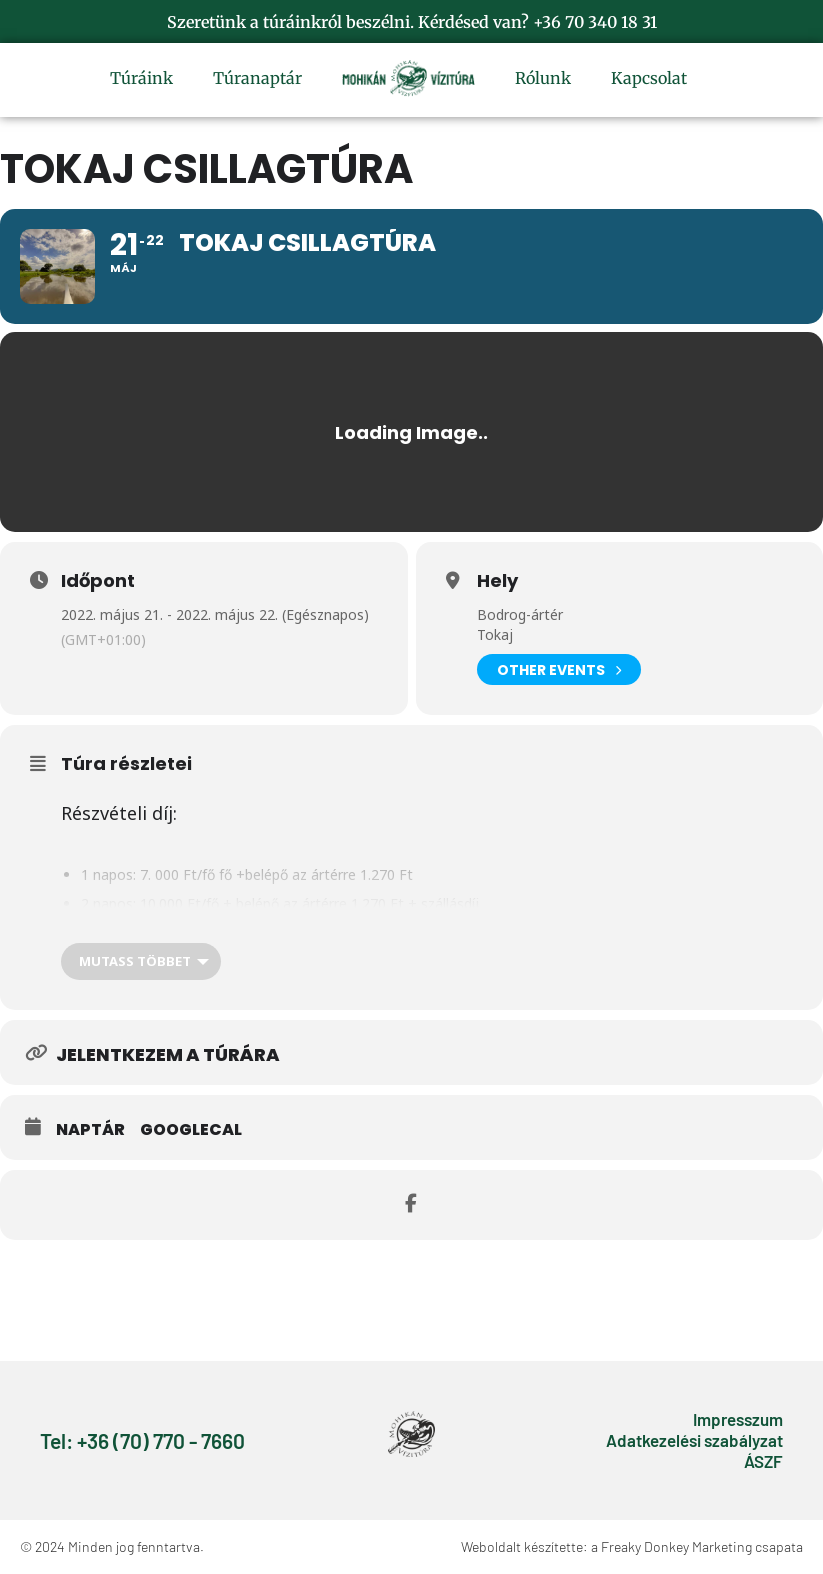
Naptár (90, 1130)
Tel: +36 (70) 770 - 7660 (142, 1440)
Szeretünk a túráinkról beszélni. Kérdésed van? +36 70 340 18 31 (412, 22)
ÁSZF (763, 1461)
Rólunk (543, 78)
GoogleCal (191, 1130)
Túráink (141, 78)
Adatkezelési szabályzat (694, 1440)
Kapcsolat (649, 78)
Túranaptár (257, 78)
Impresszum (738, 1419)
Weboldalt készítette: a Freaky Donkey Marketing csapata (632, 1546)
